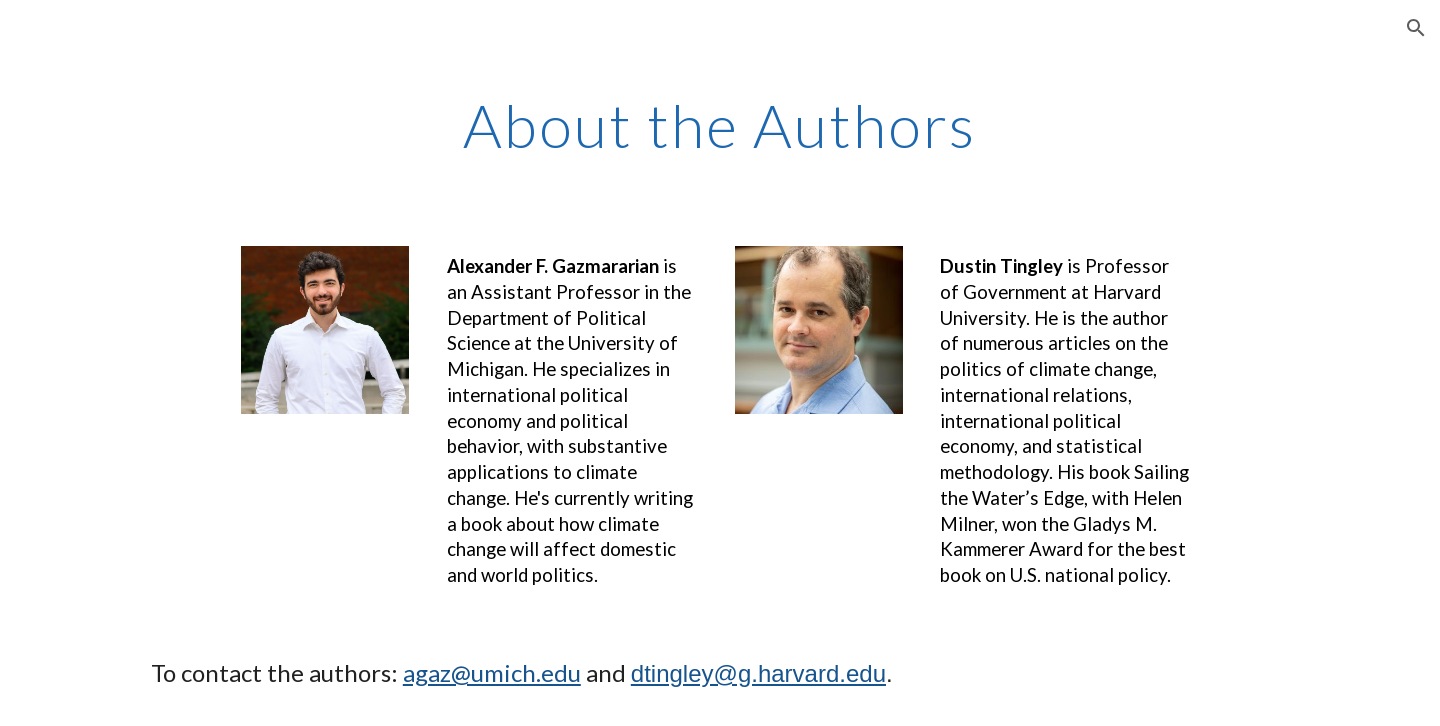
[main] (720, 125)
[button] (1416, 28)
